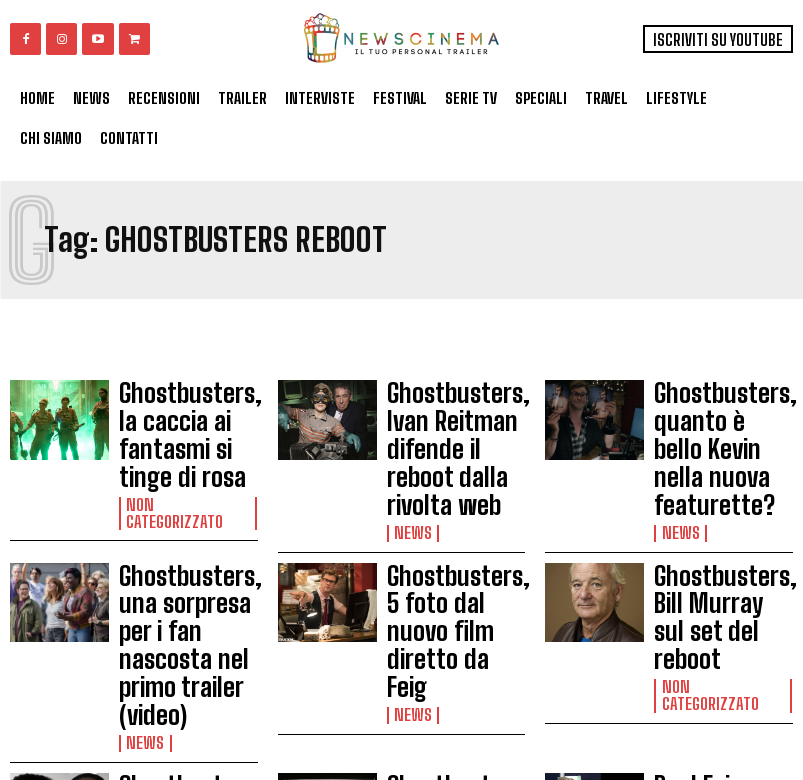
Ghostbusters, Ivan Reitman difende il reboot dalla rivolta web (450, 415)
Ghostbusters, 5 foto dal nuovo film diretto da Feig (448, 521)
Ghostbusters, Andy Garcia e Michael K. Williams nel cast (183, 631)
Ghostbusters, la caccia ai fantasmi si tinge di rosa (188, 410)
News (408, 463)
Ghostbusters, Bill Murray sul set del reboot (713, 521)
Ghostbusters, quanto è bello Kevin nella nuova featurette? (719, 415)
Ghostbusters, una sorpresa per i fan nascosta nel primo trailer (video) (182, 526)
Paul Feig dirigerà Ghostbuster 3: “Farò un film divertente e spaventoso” (711, 645)
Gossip (412, 702)
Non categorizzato (180, 449)
